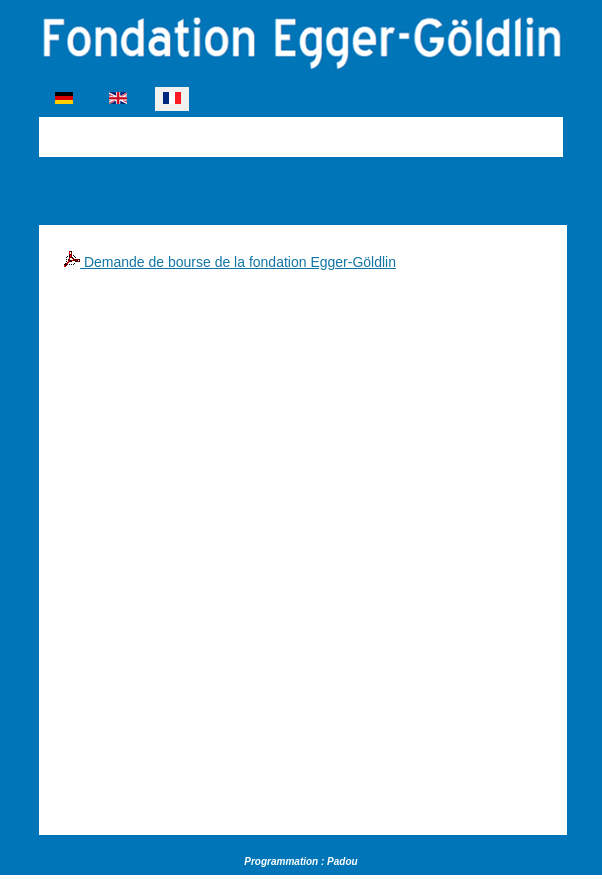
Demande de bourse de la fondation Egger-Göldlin (230, 262)
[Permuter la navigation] (52, 134)
